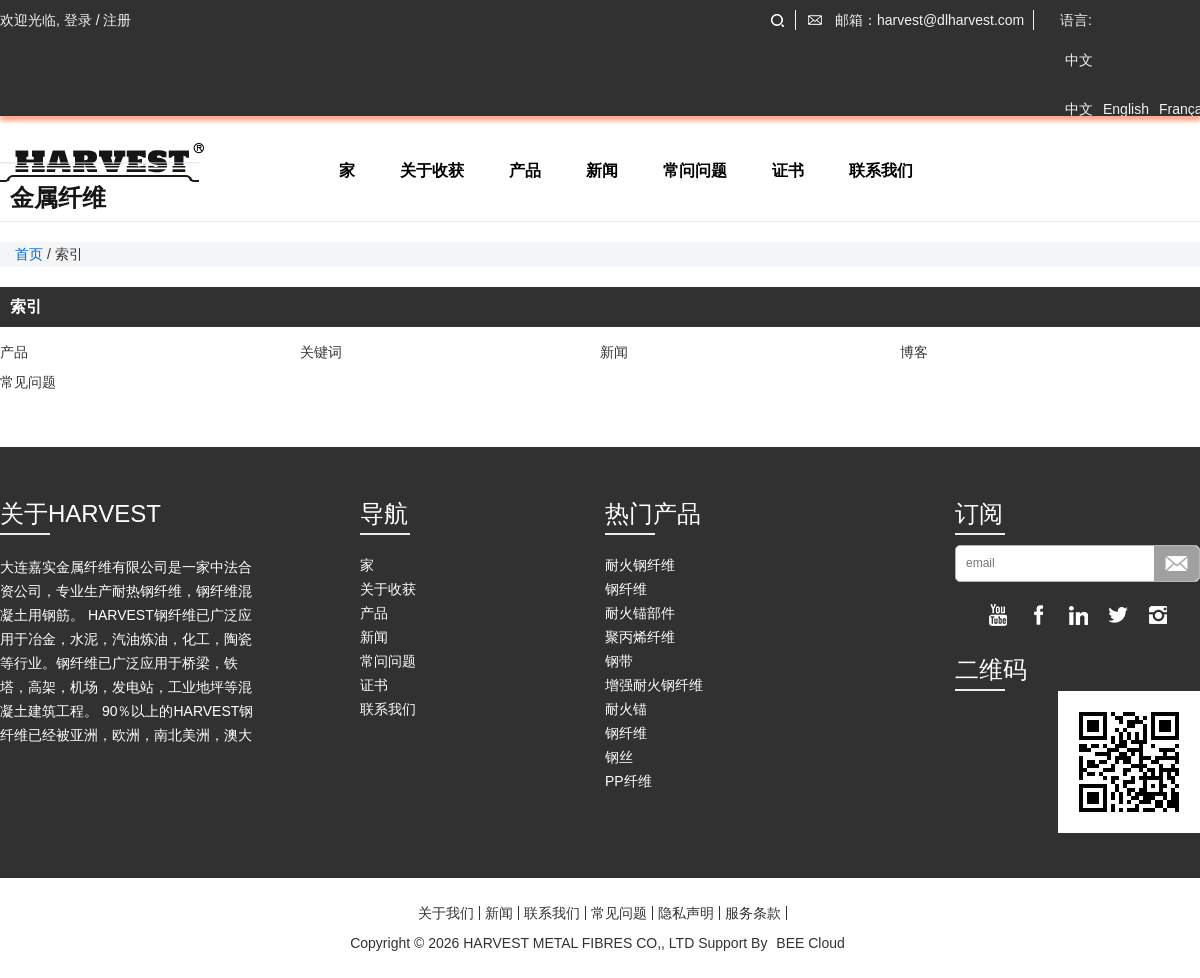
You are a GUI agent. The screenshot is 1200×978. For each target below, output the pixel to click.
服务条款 (753, 913)
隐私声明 (686, 913)
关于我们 (446, 913)
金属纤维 (58, 198)
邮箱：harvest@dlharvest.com (929, 20)
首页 (29, 254)
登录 (78, 20)
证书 (788, 170)
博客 (914, 352)
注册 (117, 20)
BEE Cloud (810, 943)
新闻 (602, 170)
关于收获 (432, 170)
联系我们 (881, 170)
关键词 (321, 352)
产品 (525, 170)
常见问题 (28, 382)
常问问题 (695, 170)
